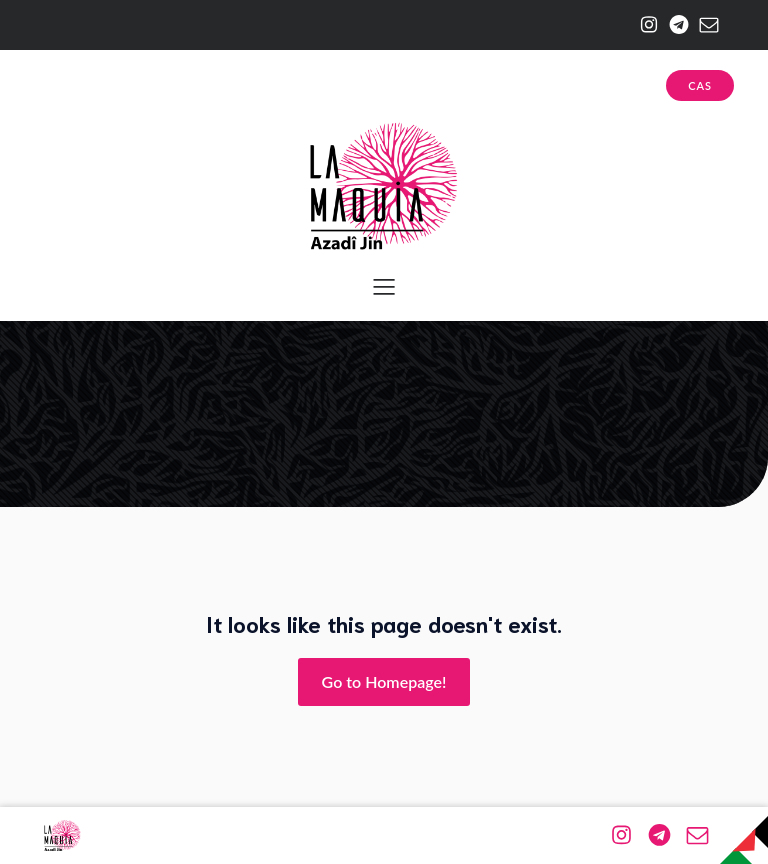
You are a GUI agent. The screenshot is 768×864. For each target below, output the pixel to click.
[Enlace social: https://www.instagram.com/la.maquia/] (644, 25)
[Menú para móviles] (384, 286)
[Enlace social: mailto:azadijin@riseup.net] (704, 25)
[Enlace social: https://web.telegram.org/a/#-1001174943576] (674, 25)
